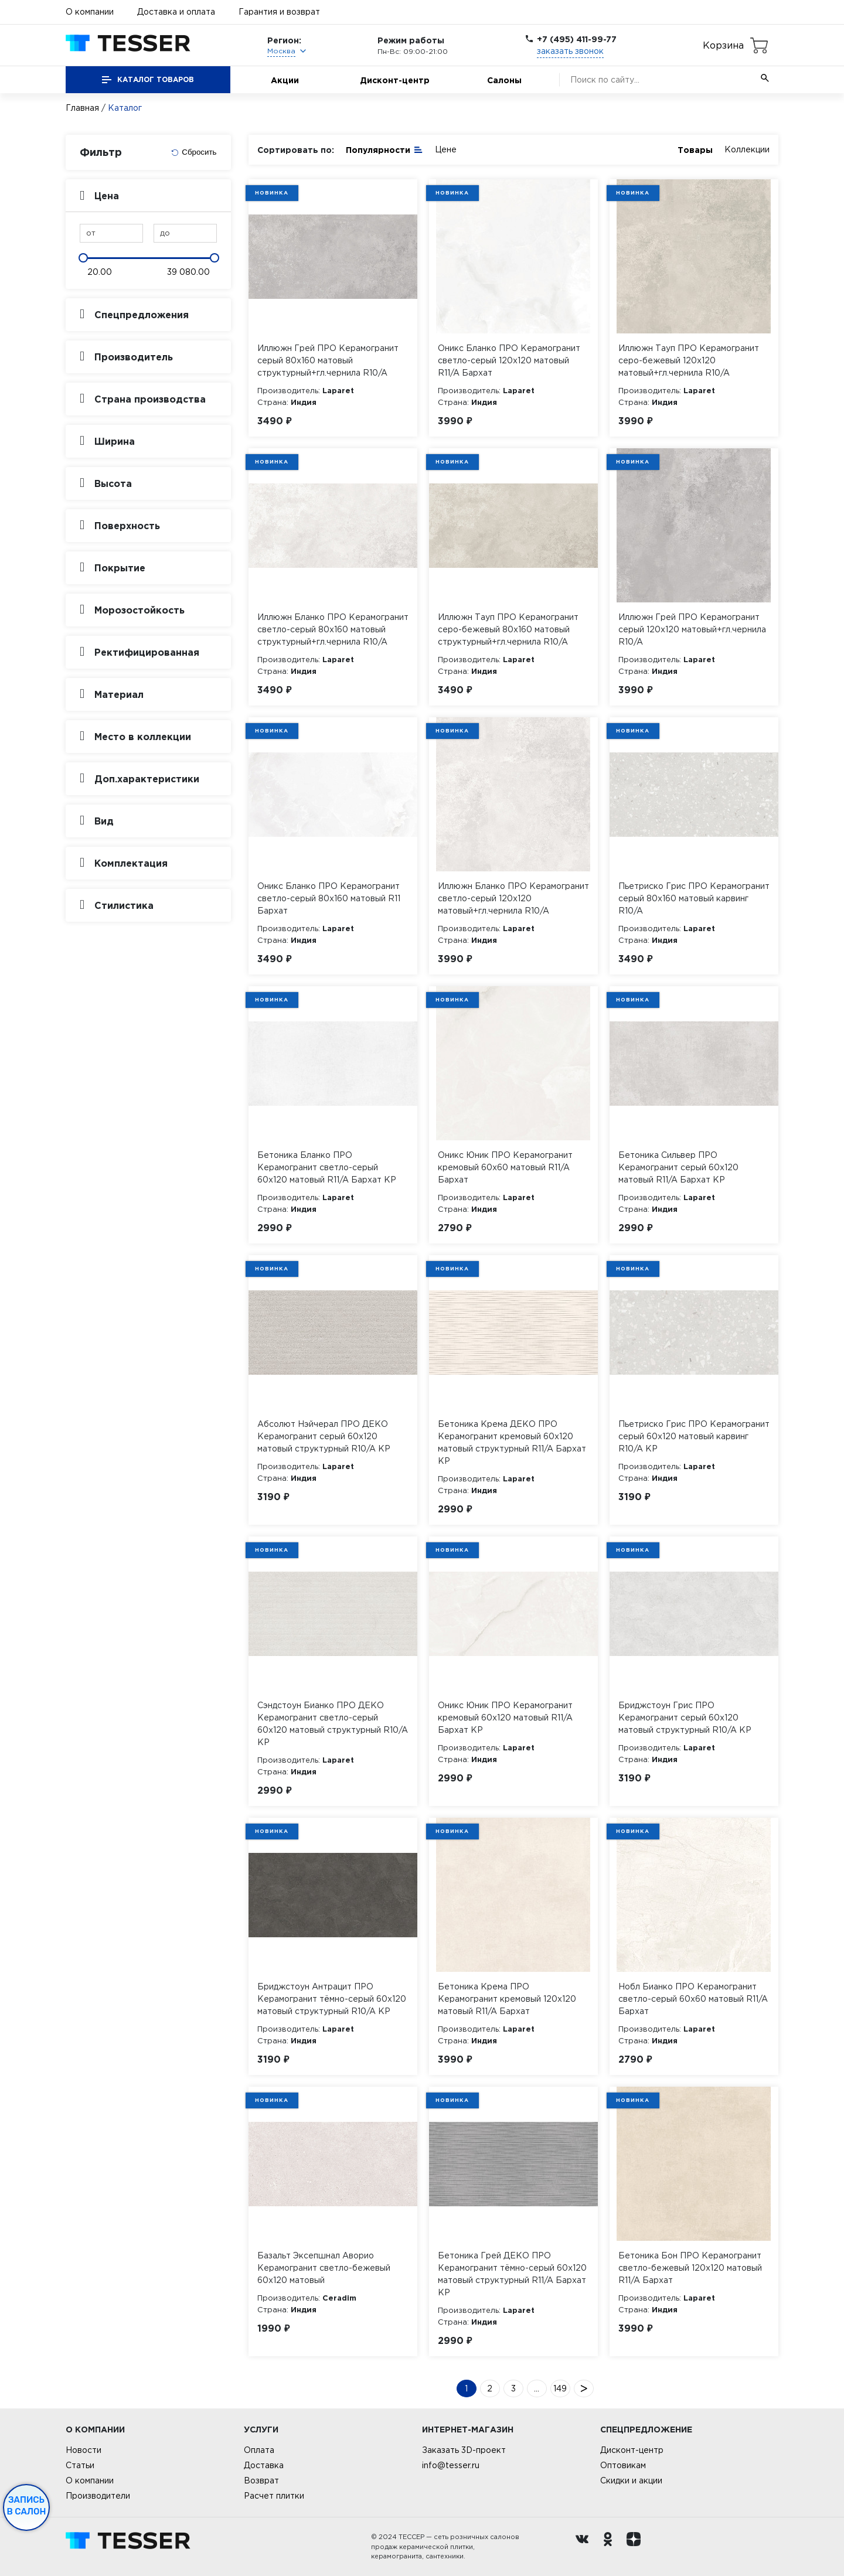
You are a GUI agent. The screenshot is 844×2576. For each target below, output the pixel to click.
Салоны (504, 80)
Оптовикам (623, 2465)
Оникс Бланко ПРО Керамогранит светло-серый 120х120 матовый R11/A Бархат (509, 360)
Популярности (384, 149)
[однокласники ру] (611, 2546)
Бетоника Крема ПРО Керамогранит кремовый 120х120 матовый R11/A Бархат (507, 1999)
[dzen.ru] (636, 2546)
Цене (446, 149)
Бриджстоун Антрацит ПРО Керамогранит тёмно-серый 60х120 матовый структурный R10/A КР (331, 1999)
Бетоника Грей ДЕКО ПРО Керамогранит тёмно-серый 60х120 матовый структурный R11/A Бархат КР (512, 2274)
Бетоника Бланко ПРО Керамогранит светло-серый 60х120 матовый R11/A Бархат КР (326, 1167)
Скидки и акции (631, 2480)
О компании (90, 11)
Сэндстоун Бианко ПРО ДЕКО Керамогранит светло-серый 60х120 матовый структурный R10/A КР (332, 1724)
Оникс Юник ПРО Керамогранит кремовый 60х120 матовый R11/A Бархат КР (505, 1718)
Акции (285, 80)
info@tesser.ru (450, 2465)
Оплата (259, 2450)
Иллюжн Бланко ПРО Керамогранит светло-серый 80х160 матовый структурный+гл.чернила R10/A (333, 629)
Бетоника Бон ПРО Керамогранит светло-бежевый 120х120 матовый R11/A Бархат (690, 2268)
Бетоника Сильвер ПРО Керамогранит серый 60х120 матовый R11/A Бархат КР (678, 1167)
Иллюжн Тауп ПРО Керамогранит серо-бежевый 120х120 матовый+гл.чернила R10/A (688, 360)
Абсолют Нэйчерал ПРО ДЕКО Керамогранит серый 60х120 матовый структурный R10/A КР (323, 1436)
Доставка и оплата (176, 11)
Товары (695, 149)
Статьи (80, 2465)
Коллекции (747, 149)
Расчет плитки (274, 2495)
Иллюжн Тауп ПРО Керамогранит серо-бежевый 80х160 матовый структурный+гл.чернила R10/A (508, 629)
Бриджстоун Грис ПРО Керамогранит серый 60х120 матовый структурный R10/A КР (684, 1718)
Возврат (261, 2480)
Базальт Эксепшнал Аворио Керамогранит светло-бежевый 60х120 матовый (323, 2268)
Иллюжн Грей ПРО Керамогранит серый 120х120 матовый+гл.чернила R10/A (692, 629)
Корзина (723, 45)
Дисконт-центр (395, 80)
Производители (98, 2495)
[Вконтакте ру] (585, 2546)
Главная (82, 108)
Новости (83, 2450)
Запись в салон (26, 2506)
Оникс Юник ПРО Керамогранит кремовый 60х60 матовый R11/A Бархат (505, 1167)
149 (560, 2388)
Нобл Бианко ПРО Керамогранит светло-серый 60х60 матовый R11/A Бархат (693, 1999)
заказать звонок (570, 51)
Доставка (264, 2465)
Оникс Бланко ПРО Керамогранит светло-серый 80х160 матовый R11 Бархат (328, 898)
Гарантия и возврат (279, 11)
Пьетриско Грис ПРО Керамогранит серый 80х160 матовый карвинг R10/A (694, 898)
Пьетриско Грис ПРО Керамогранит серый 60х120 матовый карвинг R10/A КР (694, 1436)
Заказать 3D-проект (464, 2450)
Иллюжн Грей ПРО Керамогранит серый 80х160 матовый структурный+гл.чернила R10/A (328, 360)
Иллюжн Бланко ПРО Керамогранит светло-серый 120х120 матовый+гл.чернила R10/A (513, 898)
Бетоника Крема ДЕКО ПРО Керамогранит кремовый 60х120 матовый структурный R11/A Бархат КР (512, 1442)
